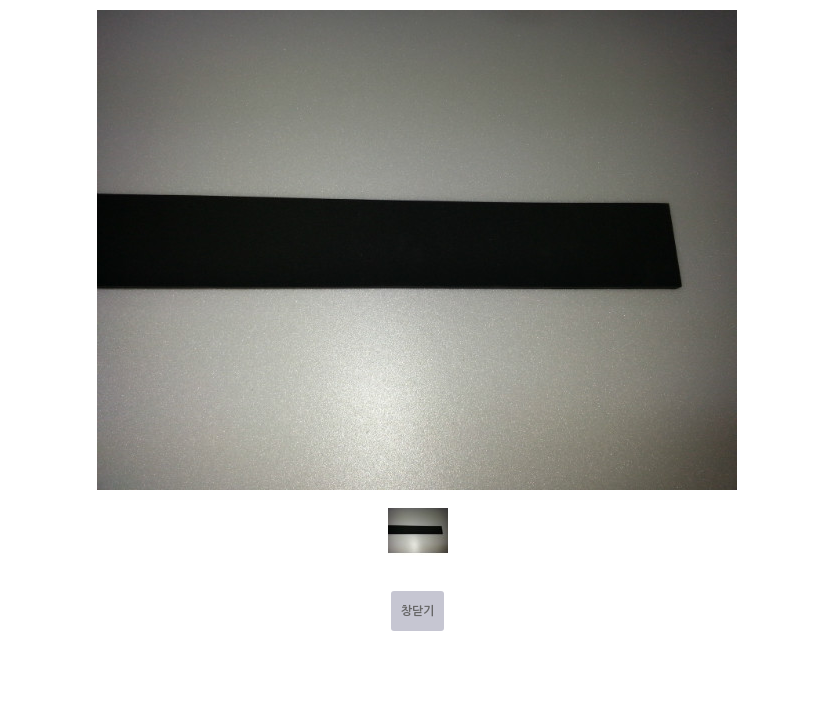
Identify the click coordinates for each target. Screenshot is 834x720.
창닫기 (417, 611)
